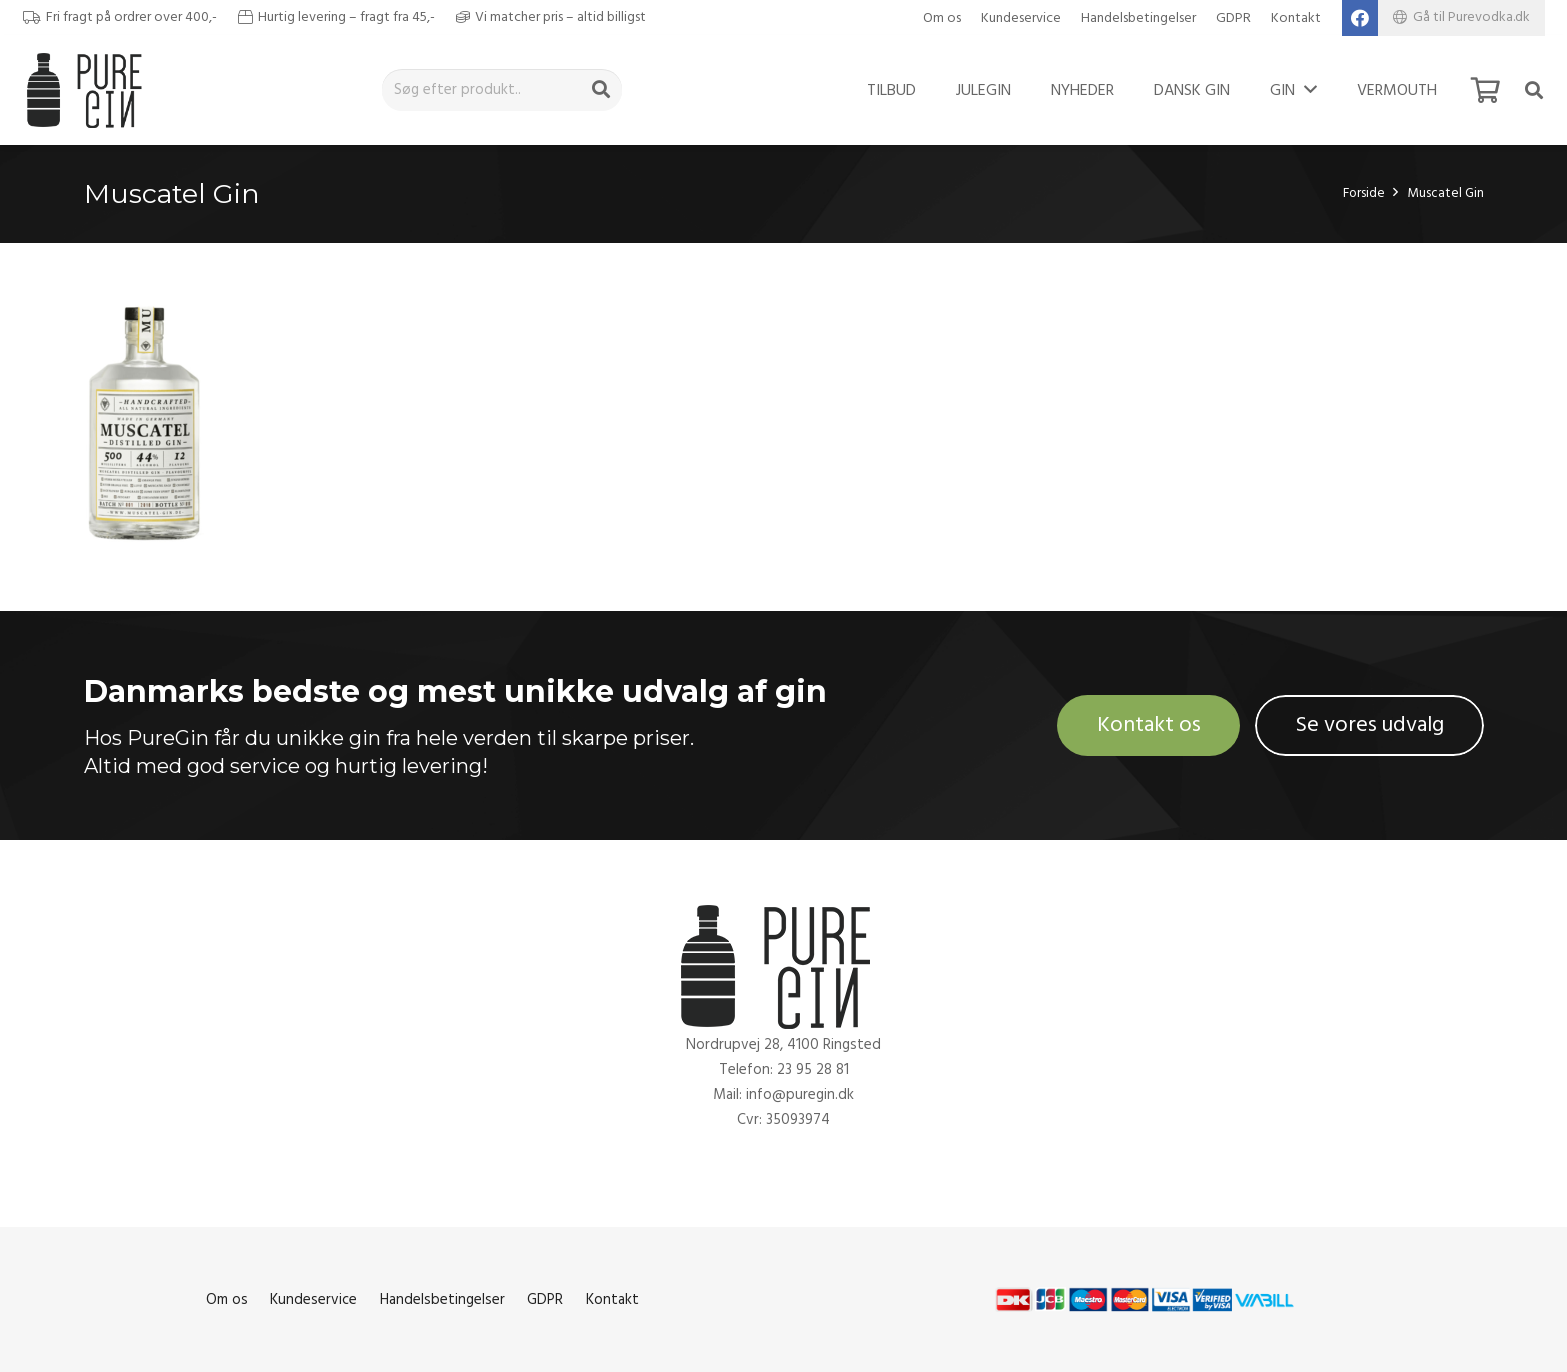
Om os (942, 18)
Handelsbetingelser (1138, 18)
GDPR (1233, 18)
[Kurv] (1485, 90)
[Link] (89, 90)
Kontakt (1296, 18)
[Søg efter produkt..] (502, 90)
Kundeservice (1021, 18)
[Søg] (601, 90)
